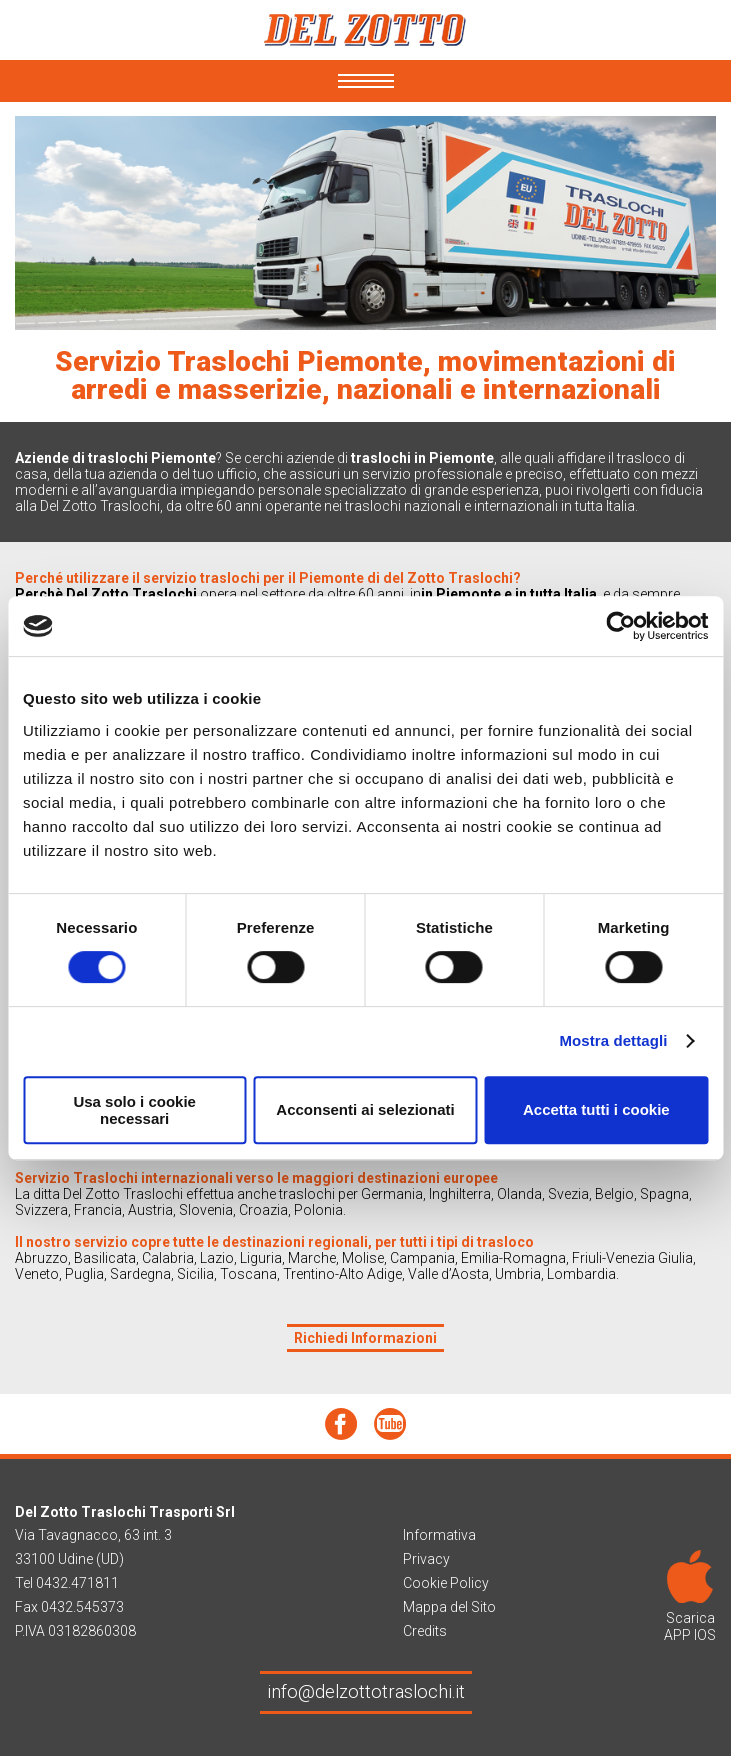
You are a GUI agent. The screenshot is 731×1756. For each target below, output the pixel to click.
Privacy (426, 1559)
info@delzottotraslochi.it (366, 1691)
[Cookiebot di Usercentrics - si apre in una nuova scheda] (620, 626)
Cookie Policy (446, 1583)
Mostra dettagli (613, 1040)
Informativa (439, 1535)
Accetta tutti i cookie (596, 1109)
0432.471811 (77, 1583)
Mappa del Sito (449, 1607)
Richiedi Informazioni (365, 1338)
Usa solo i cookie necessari (134, 1110)
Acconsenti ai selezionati (365, 1109)
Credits (425, 1631)
